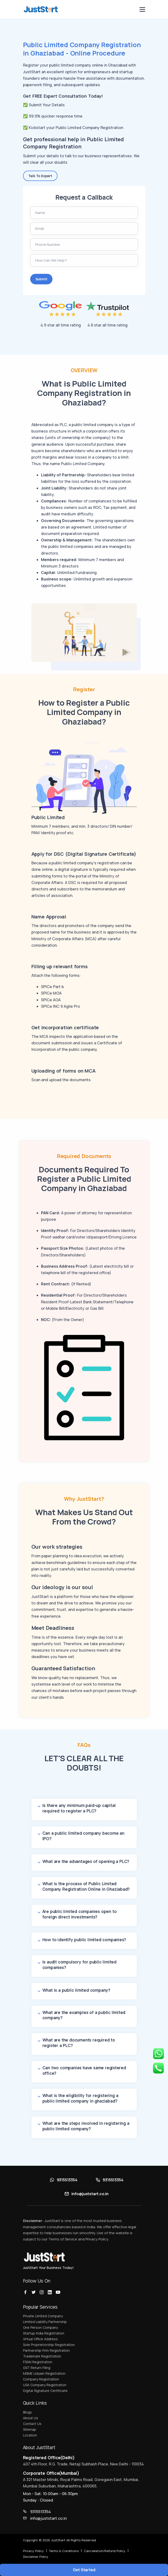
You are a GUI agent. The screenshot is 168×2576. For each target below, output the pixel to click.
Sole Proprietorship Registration (49, 2344)
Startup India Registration (43, 2333)
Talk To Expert (40, 176)
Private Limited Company (43, 2316)
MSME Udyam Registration (44, 2373)
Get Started (84, 2569)
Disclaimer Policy (35, 2556)
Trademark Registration (42, 2356)
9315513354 (63, 2180)
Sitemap (29, 2429)
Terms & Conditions (64, 2551)
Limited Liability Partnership (45, 2321)
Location (30, 2435)
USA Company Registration (44, 2385)
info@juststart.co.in (86, 2194)
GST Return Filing (36, 2367)
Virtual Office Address (40, 2339)
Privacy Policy (34, 2551)
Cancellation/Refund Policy (105, 2551)
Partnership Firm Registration (46, 2350)
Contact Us (32, 2423)
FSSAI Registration (37, 2362)
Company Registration (41, 2379)
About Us (30, 2418)
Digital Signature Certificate (45, 2390)
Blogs (27, 2412)
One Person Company (40, 2327)
